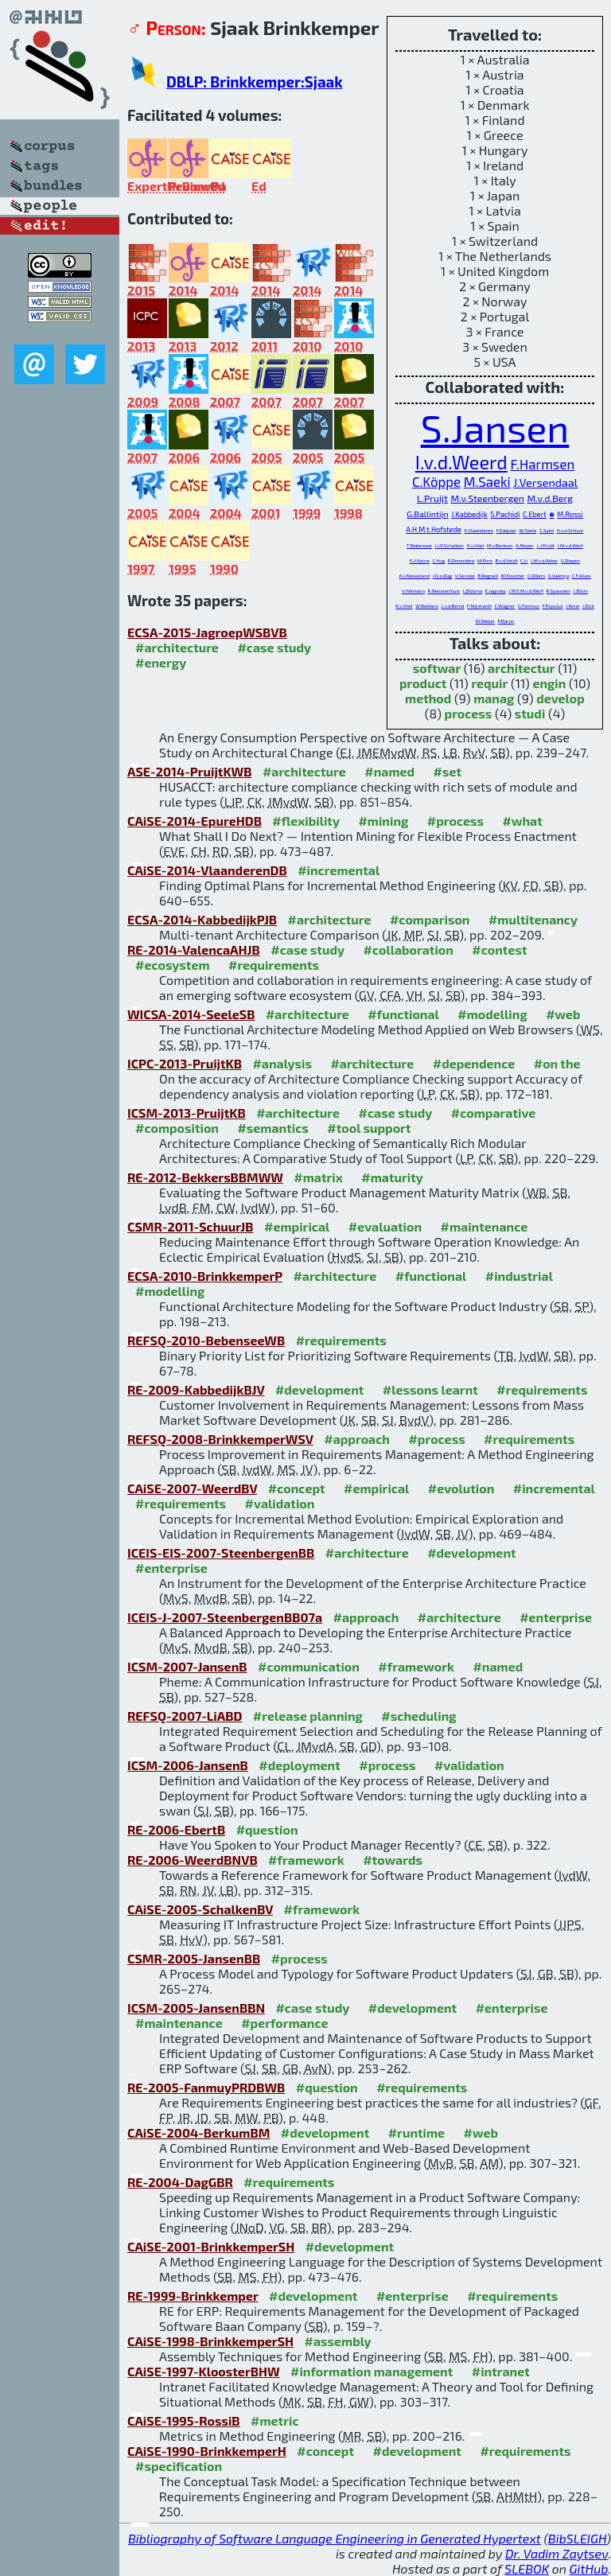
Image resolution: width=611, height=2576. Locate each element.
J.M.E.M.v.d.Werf (525, 590)
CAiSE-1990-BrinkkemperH (206, 2450)
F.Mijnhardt (479, 606)
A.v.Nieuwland (414, 575)
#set (448, 771)
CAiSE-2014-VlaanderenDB (207, 869)
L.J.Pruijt (545, 545)
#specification (178, 2465)
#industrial (519, 1275)
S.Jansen (495, 427)
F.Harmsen (542, 464)
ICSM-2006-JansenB (187, 1764)
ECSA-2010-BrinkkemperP (204, 1275)
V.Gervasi (465, 575)
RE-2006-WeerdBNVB (192, 1859)
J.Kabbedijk (469, 514)
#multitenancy (533, 919)
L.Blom (580, 590)
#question (267, 1829)
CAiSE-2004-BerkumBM (198, 2132)
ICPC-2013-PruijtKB (184, 1063)
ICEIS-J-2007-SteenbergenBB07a (224, 1617)
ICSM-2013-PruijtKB (186, 1112)
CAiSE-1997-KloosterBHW (203, 2371)
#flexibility (306, 820)
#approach (357, 1438)
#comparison (430, 919)
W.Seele (527, 530)
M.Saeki (487, 481)
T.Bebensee (419, 545)
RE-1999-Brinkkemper (193, 2295)
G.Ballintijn (427, 513)
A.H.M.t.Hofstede (433, 529)
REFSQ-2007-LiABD (184, 1715)
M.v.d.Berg (550, 498)
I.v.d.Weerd (461, 461)
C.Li (523, 560)
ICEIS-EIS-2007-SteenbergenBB (220, 1552)
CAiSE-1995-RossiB (183, 2420)
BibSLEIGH (577, 2538)
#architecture (177, 647)
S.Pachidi (505, 514)
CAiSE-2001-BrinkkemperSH (210, 2246)
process (468, 713)
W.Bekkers (426, 606)
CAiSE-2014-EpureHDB (194, 820)
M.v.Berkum (499, 545)
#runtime (416, 2132)
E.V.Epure (420, 560)
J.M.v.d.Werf (570, 545)
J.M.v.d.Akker (544, 560)
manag (493, 698)
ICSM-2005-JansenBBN (196, 2007)
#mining (383, 820)
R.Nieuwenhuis (444, 590)
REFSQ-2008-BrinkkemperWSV (220, 1438)
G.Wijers (536, 575)
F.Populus (552, 606)
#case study (274, 647)
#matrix (318, 1177)
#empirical (296, 1226)
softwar (437, 667)
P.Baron (506, 621)
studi (530, 713)
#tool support (369, 1127)
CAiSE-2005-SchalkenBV (200, 1908)
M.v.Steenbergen (486, 498)
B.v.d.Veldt (507, 560)
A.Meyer (525, 545)
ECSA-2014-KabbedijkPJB (202, 919)
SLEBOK (526, 2568)
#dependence (474, 1063)
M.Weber (485, 621)
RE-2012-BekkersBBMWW (205, 1177)
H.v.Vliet (475, 545)
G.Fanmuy (528, 606)
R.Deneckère (461, 560)
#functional (403, 1013)
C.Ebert (535, 514)
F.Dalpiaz (506, 530)
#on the (557, 1063)
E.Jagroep (495, 590)
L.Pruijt (432, 498)
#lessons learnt (430, 1389)
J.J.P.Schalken (448, 545)
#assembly (338, 2340)
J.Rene (572, 606)
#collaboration (408, 949)
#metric (274, 2420)
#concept (296, 1488)
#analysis (282, 1063)
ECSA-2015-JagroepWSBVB (207, 632)
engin (549, 683)
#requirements (273, 964)
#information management (371, 2371)
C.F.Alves (581, 575)
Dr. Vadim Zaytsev (556, 2553)
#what (522, 820)
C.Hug (439, 560)
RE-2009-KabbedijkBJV (195, 1389)
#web (563, 1013)
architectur (521, 667)
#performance (284, 2022)
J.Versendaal (545, 482)
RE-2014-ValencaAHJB (193, 949)
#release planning (308, 1715)
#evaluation (385, 1226)
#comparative (493, 1112)
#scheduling (418, 1715)
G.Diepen (570, 560)
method (428, 698)
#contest (499, 949)
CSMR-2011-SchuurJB (190, 1226)
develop (560, 698)
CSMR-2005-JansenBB (193, 1958)
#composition (177, 1127)
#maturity (392, 1177)
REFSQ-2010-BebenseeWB (206, 1340)
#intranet (501, 2371)
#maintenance (484, 1226)
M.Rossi (570, 514)
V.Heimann (413, 590)
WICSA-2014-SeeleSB (191, 1013)
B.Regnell (487, 575)
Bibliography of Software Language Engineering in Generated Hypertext (334, 2538)
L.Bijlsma (473, 590)
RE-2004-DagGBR (180, 2181)
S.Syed (546, 530)
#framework (416, 1666)
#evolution (461, 1488)
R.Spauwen (558, 590)
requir (489, 683)
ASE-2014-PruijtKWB (189, 771)
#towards (392, 1859)
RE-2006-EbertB (176, 1829)
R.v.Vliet (403, 606)
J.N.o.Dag (442, 575)
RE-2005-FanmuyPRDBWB (206, 2087)
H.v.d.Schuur (570, 530)
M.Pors (484, 560)
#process (455, 820)
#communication (309, 1666)
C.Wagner (504, 606)
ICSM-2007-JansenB (187, 1666)
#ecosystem (172, 964)
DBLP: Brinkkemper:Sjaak (254, 81)
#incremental (338, 869)
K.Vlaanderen (479, 530)
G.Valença (558, 575)
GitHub (589, 2568)
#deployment (299, 1764)
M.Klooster (513, 575)
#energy (160, 662)
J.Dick (588, 606)
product (422, 683)
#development (319, 1389)
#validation (280, 1503)
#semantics (272, 1127)
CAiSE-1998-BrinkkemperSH (210, 2340)
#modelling (492, 1013)
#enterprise (171, 1567)
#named (389, 771)
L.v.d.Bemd (452, 606)
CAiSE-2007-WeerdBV (192, 1488)
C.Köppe (436, 481)
